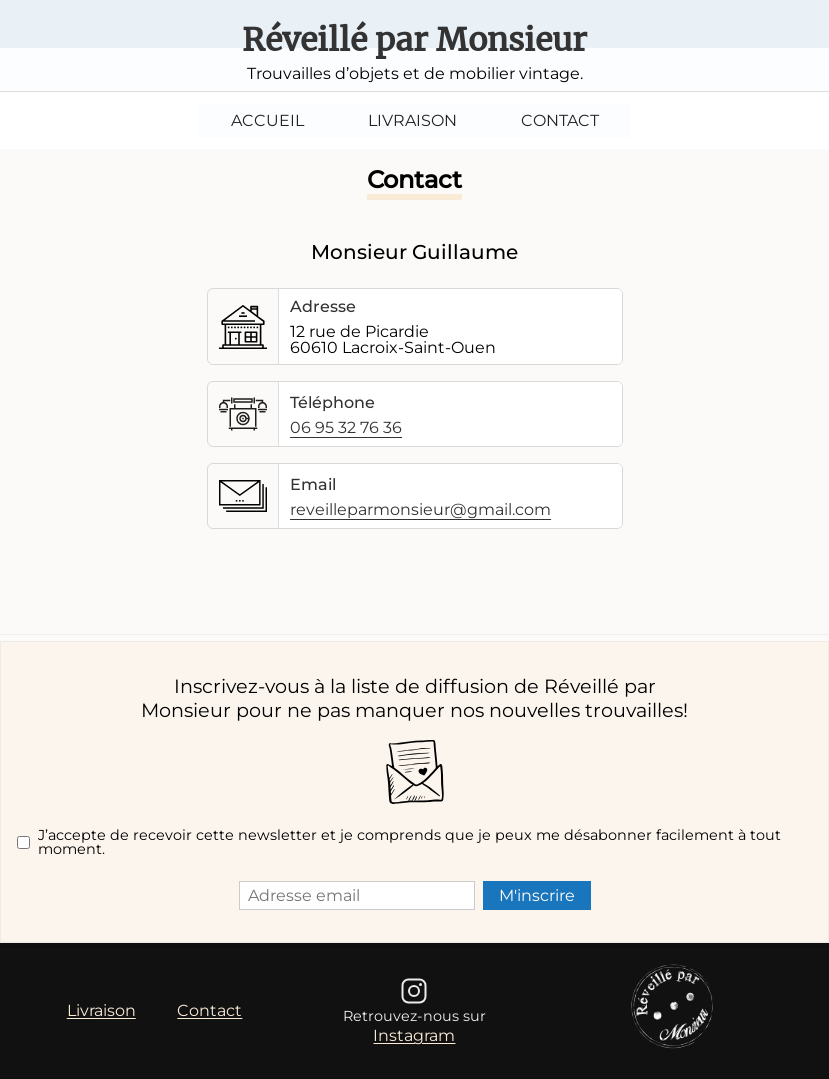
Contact (560, 120)
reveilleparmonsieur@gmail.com (420, 510)
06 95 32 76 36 (346, 428)
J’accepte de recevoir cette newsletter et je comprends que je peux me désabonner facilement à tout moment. (409, 842)
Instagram (414, 1035)
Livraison (412, 120)
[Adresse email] (357, 895)
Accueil (267, 120)
